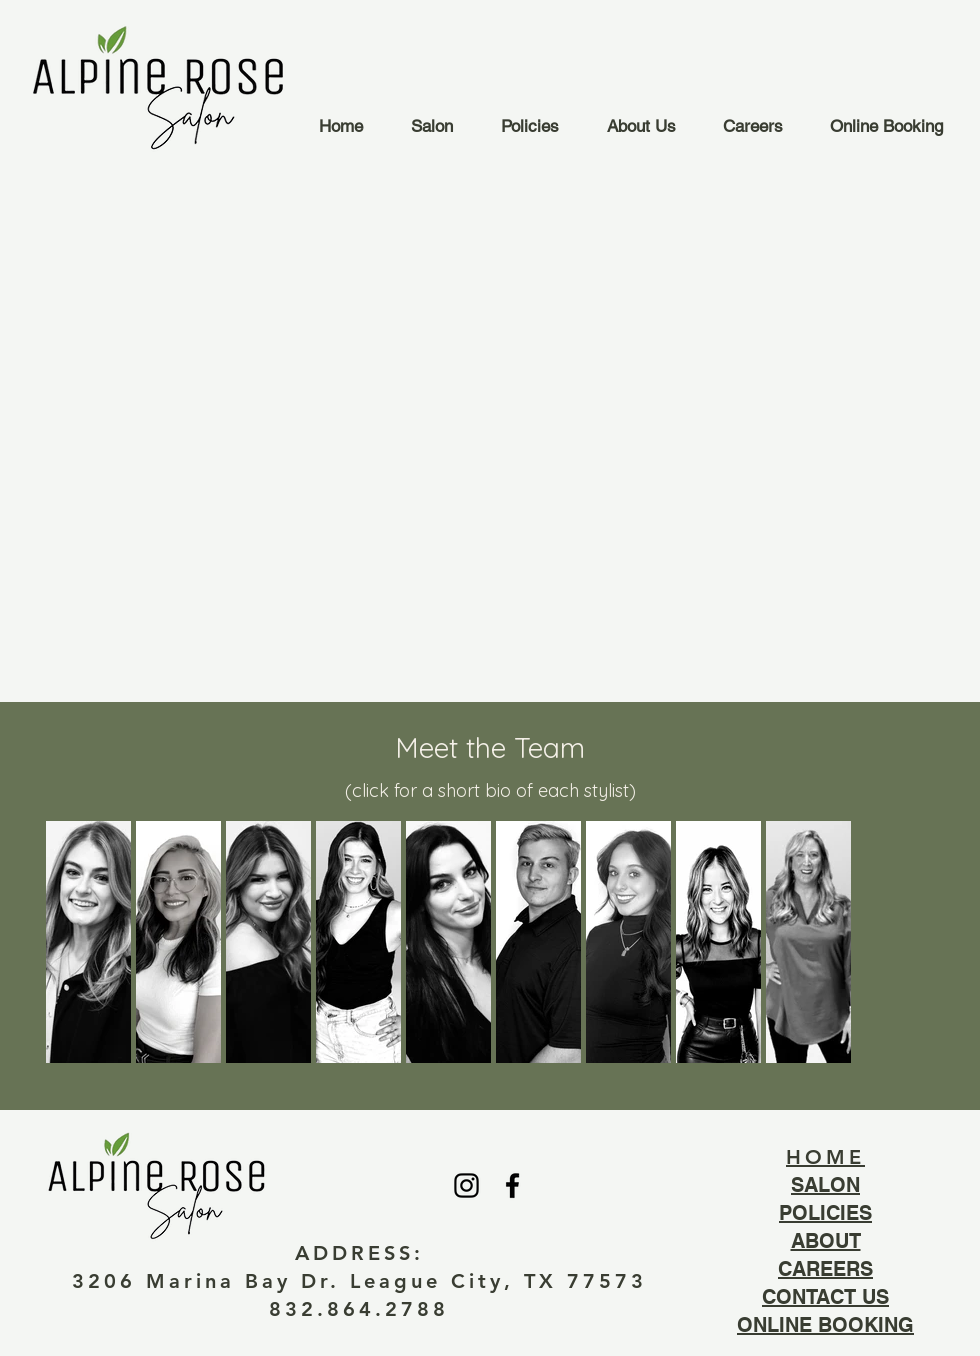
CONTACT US (825, 1297)
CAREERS (825, 1269)
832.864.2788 (359, 1309)
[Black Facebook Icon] (512, 1185)
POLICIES (825, 1213)
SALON (825, 1185)
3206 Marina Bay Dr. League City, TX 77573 (359, 1281)
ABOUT (826, 1241)
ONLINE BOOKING (825, 1325)
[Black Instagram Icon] (466, 1185)
